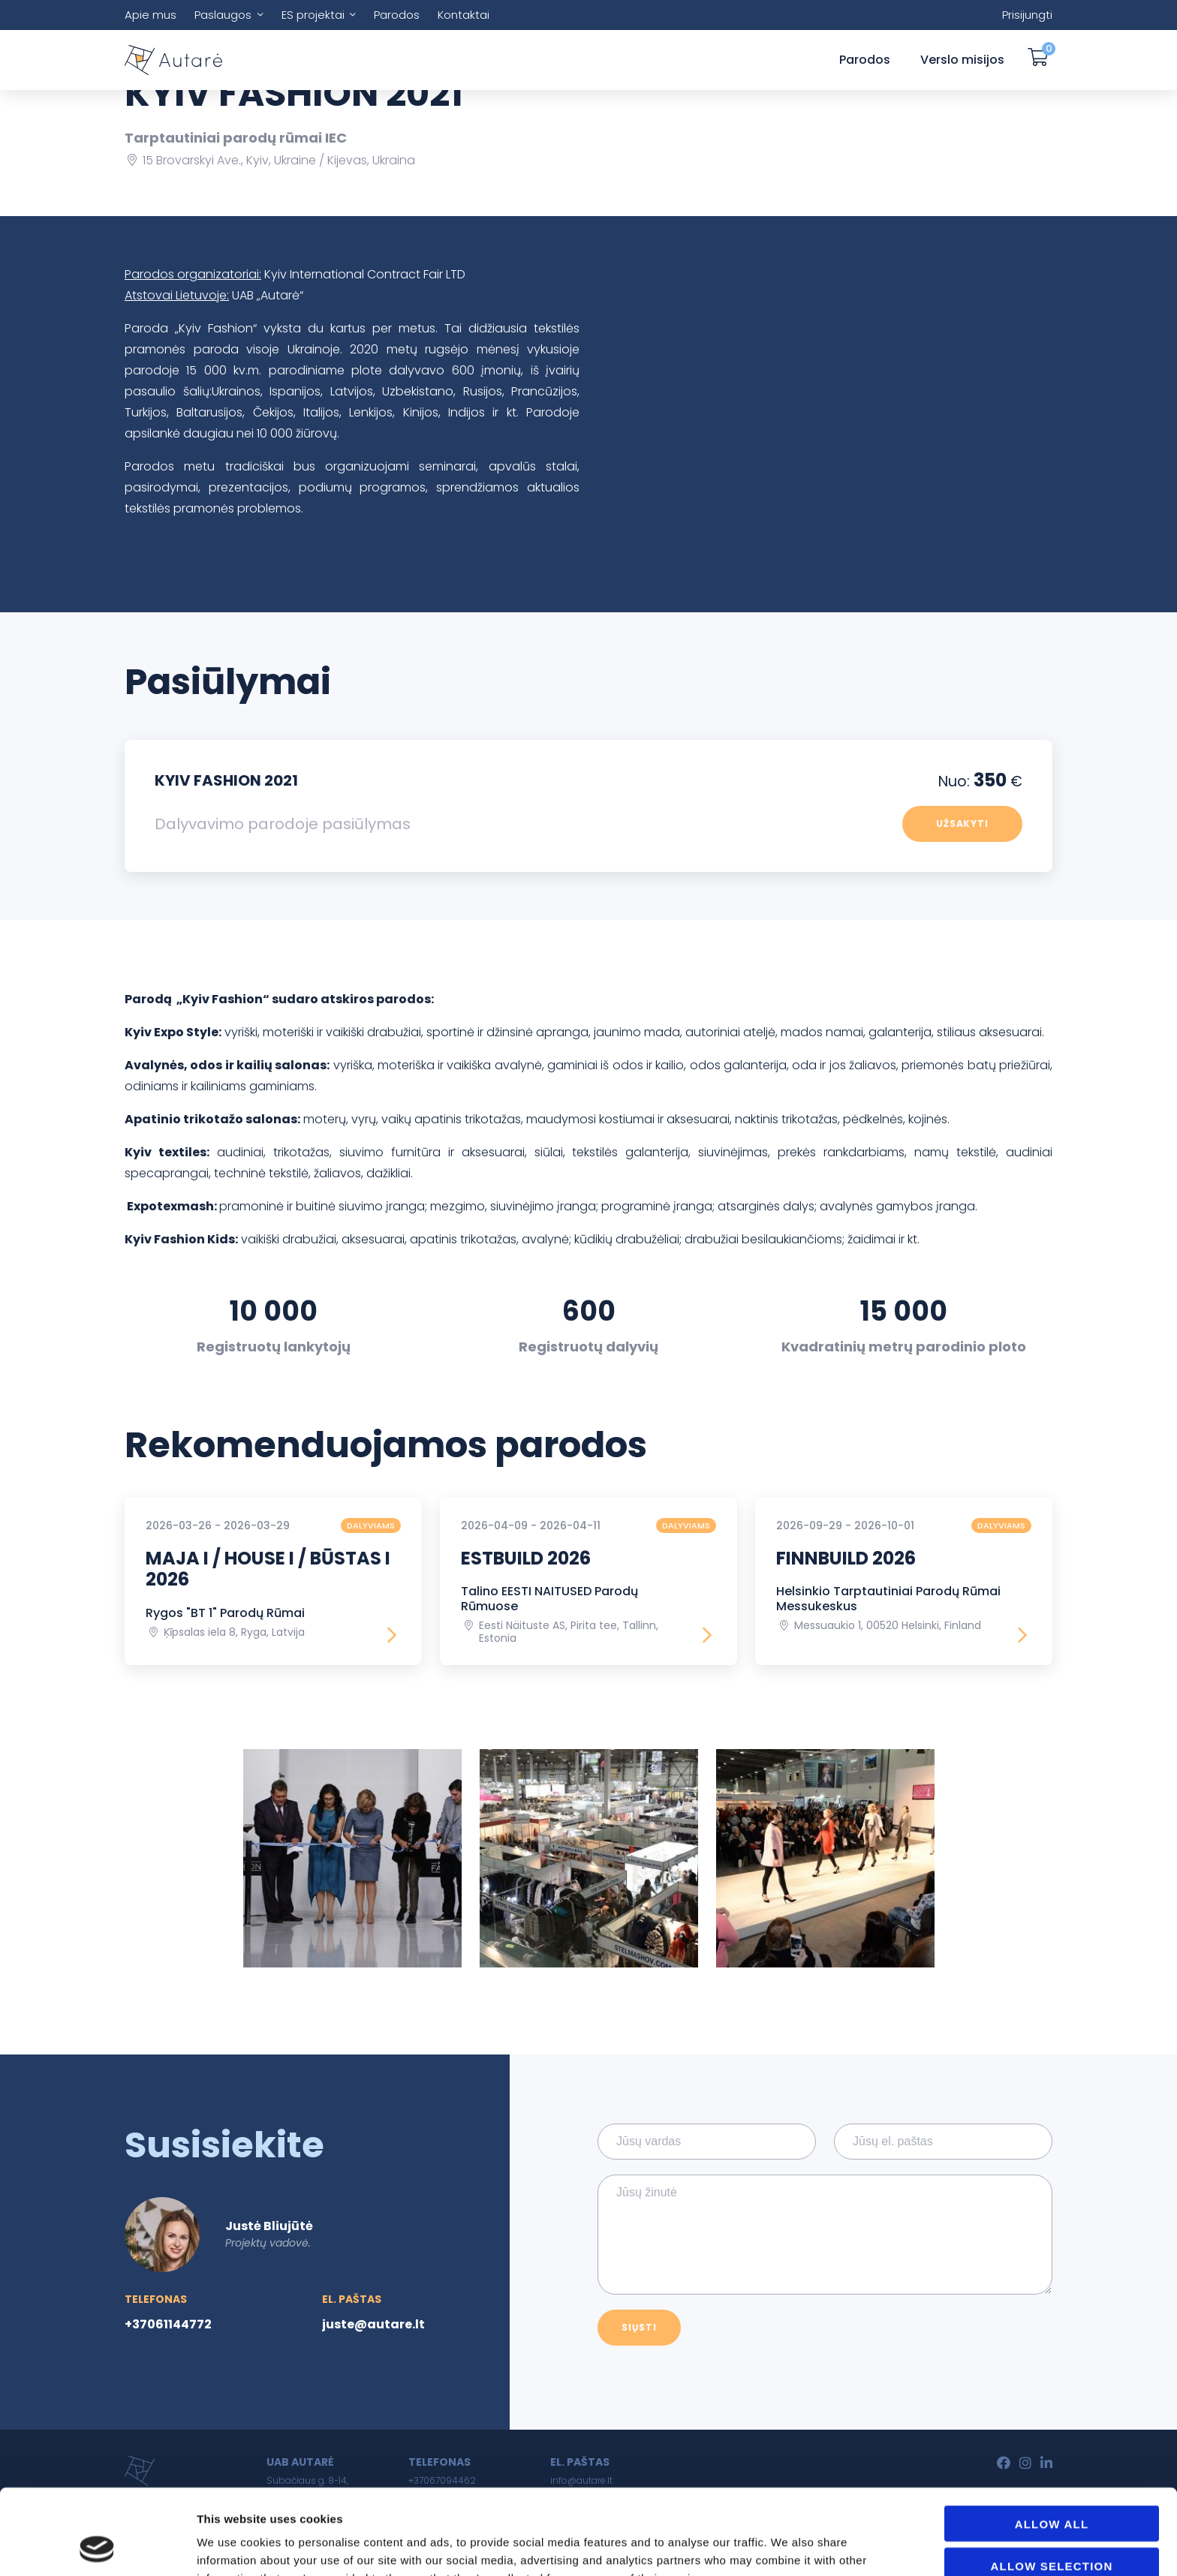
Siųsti (639, 2327)
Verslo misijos (962, 59)
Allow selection (1052, 2485)
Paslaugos (222, 15)
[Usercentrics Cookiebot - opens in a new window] (97, 2546)
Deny (1051, 2526)
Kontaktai (463, 15)
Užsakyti (962, 823)
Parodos (397, 15)
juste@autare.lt (373, 2324)
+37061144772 (168, 2324)
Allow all (1052, 2443)
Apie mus (150, 15)
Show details (849, 2546)
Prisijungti (1027, 15)
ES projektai (313, 15)
